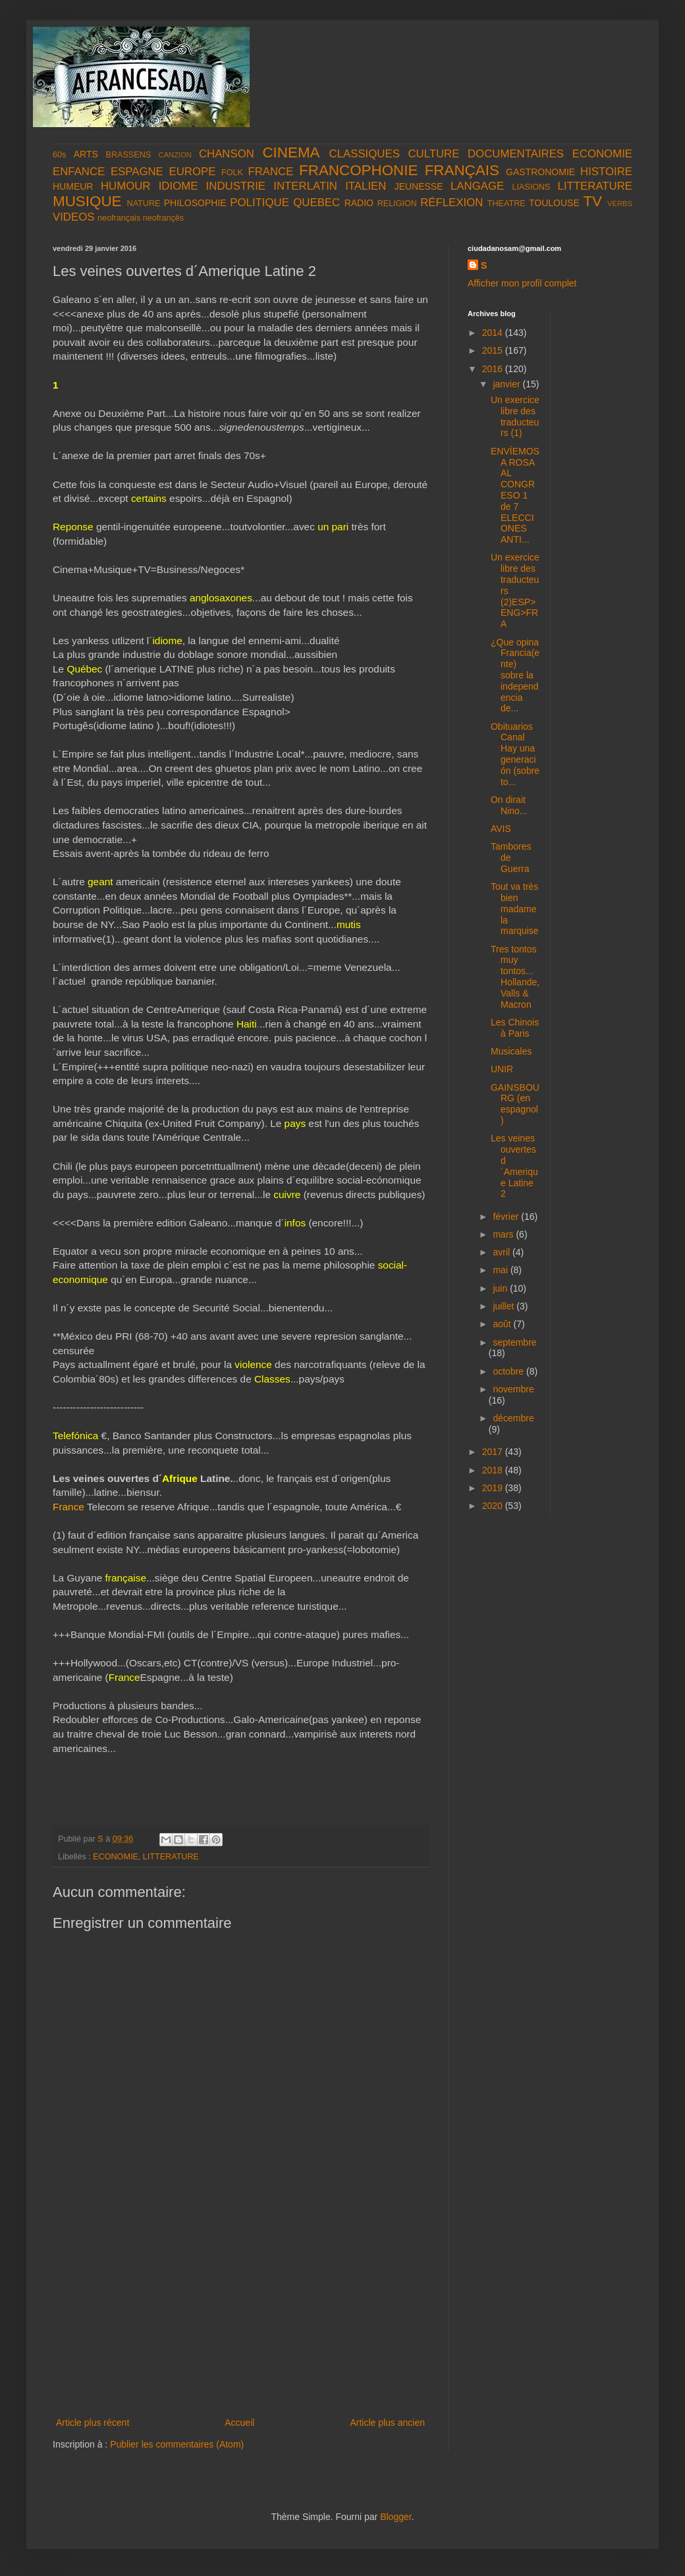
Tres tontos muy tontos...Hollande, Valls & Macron (515, 977)
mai (501, 1270)
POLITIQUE (259, 202)
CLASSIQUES (364, 154)
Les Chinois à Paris (515, 1028)
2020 (493, 1505)
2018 (493, 1470)
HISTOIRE (606, 171)
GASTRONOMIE (540, 172)
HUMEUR (73, 186)
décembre (513, 1418)
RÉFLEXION (451, 202)
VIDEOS (73, 217)
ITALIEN (365, 186)
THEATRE (506, 203)
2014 (493, 332)
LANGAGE (477, 186)
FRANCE (270, 171)
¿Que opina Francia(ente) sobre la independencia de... (515, 675)
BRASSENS (128, 154)
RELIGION (397, 203)
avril (502, 1252)
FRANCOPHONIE (358, 170)
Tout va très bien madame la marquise (515, 908)
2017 (493, 1451)
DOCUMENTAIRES (516, 154)
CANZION (175, 155)
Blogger (395, 2516)
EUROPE (192, 171)
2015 (493, 350)
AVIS (501, 828)
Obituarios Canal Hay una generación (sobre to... (515, 754)
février (507, 1216)
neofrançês (163, 218)
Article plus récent (92, 2422)
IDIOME (178, 186)
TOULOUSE (554, 203)
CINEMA (290, 152)
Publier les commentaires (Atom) (177, 2444)
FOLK (232, 172)
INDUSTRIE (235, 186)
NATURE (144, 203)
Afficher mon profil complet (522, 283)
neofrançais (118, 218)
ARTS (86, 154)
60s (59, 154)
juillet (504, 1306)
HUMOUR (126, 186)
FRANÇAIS (462, 170)
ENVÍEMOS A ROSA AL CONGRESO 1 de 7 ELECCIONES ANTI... (515, 495)
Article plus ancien (387, 2422)
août (503, 1324)
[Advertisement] (240, 2315)
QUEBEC (316, 202)
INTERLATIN (305, 186)
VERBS (619, 203)
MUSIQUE (87, 201)
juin (501, 1288)
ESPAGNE (137, 171)
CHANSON (226, 154)
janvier (507, 384)
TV (592, 201)
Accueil (239, 2422)
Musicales (511, 1051)
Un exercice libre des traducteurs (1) (515, 416)
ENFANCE (79, 171)
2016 (493, 369)
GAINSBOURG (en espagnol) (515, 1104)
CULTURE (433, 154)
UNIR (502, 1069)
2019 (493, 1488)
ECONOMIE (602, 154)
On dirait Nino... (509, 805)
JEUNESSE (419, 186)
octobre (509, 1371)
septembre (514, 1342)
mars (504, 1234)
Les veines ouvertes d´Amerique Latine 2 (514, 1166)
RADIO (358, 203)
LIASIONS (531, 187)
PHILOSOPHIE (195, 203)
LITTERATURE (595, 186)
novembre (513, 1389)
